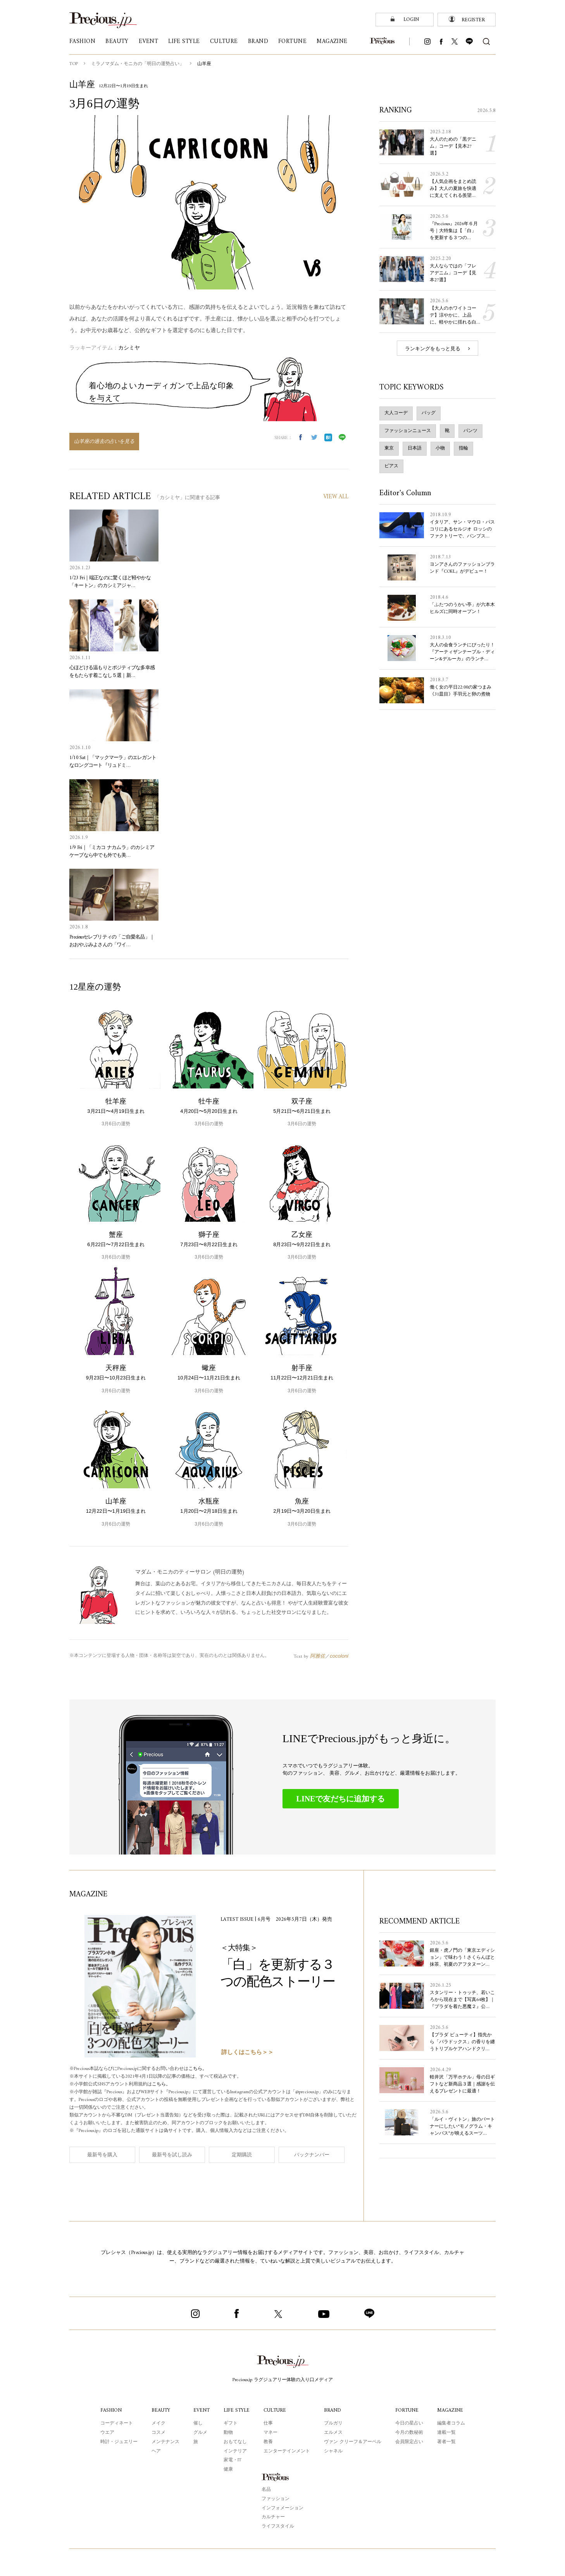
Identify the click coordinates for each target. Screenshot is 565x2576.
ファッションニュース (407, 431)
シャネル (333, 2451)
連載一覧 (445, 2433)
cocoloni (339, 1656)
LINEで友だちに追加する (340, 1798)
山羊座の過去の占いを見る (104, 441)
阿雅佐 (317, 1656)
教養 (267, 2442)
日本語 (415, 448)
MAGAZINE (449, 2410)
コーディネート (117, 2423)
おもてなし (235, 2442)
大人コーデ (396, 413)
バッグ (429, 413)
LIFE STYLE (236, 2410)
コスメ (159, 2433)
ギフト (231, 2423)
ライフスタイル (278, 2527)
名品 (266, 2490)
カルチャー (273, 2517)
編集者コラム (450, 2423)
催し (198, 2423)
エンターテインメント (286, 2451)
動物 (228, 2433)
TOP (73, 64)
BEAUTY (161, 2410)
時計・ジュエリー (119, 2442)
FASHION (111, 2410)
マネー (270, 2433)
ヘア (156, 2451)
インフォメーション (282, 2508)
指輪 (463, 448)
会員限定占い (408, 2442)
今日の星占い (408, 2423)
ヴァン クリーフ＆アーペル (352, 2442)
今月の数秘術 (408, 2433)
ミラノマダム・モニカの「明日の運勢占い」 (137, 64)
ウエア (108, 2433)
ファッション (275, 2499)
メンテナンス (166, 2442)
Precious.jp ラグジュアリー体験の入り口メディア (282, 2380)
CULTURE (274, 2410)
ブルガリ (333, 2423)
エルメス (333, 2433)
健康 (228, 2470)
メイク (159, 2423)
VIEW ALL (335, 496)
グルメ (201, 2433)
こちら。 (198, 2069)
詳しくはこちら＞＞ (247, 2052)
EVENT (202, 2410)
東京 (389, 448)
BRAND (332, 2410)
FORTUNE (405, 2410)
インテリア (235, 2451)
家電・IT (233, 2460)
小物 (440, 448)
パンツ (470, 431)
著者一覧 (445, 2442)
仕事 (267, 2423)
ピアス (391, 466)
